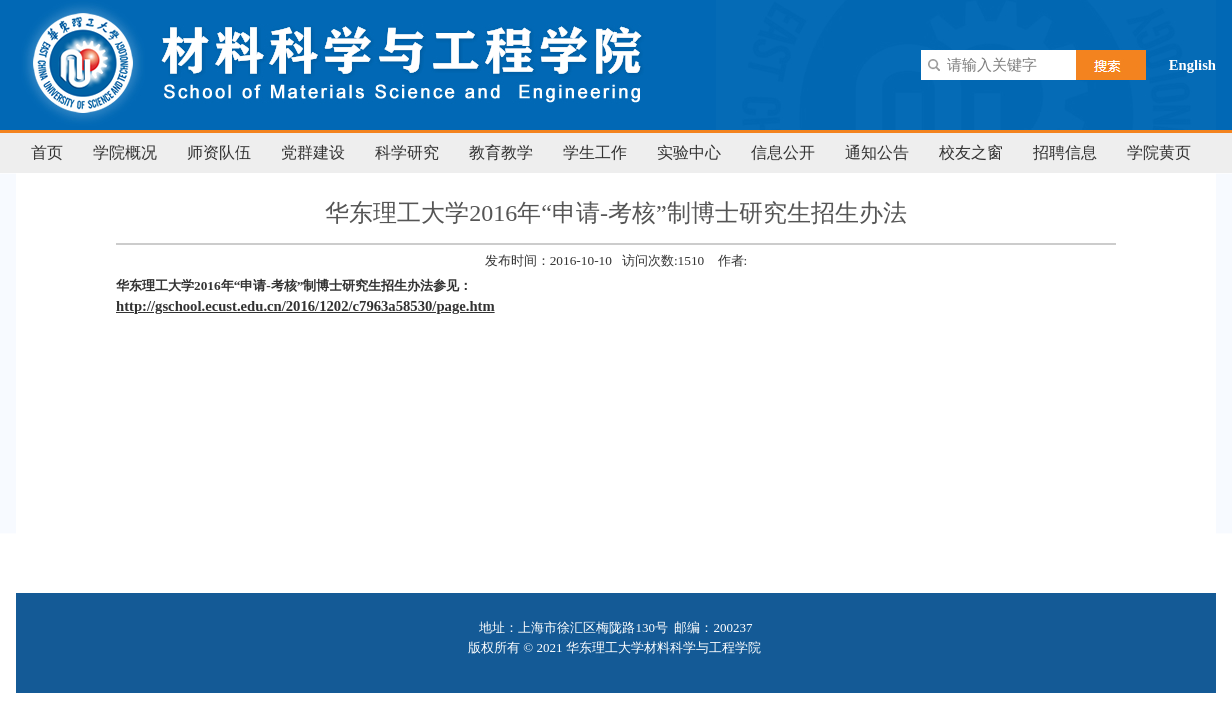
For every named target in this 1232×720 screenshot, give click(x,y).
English (1192, 65)
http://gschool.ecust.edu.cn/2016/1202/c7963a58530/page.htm (305, 306)
